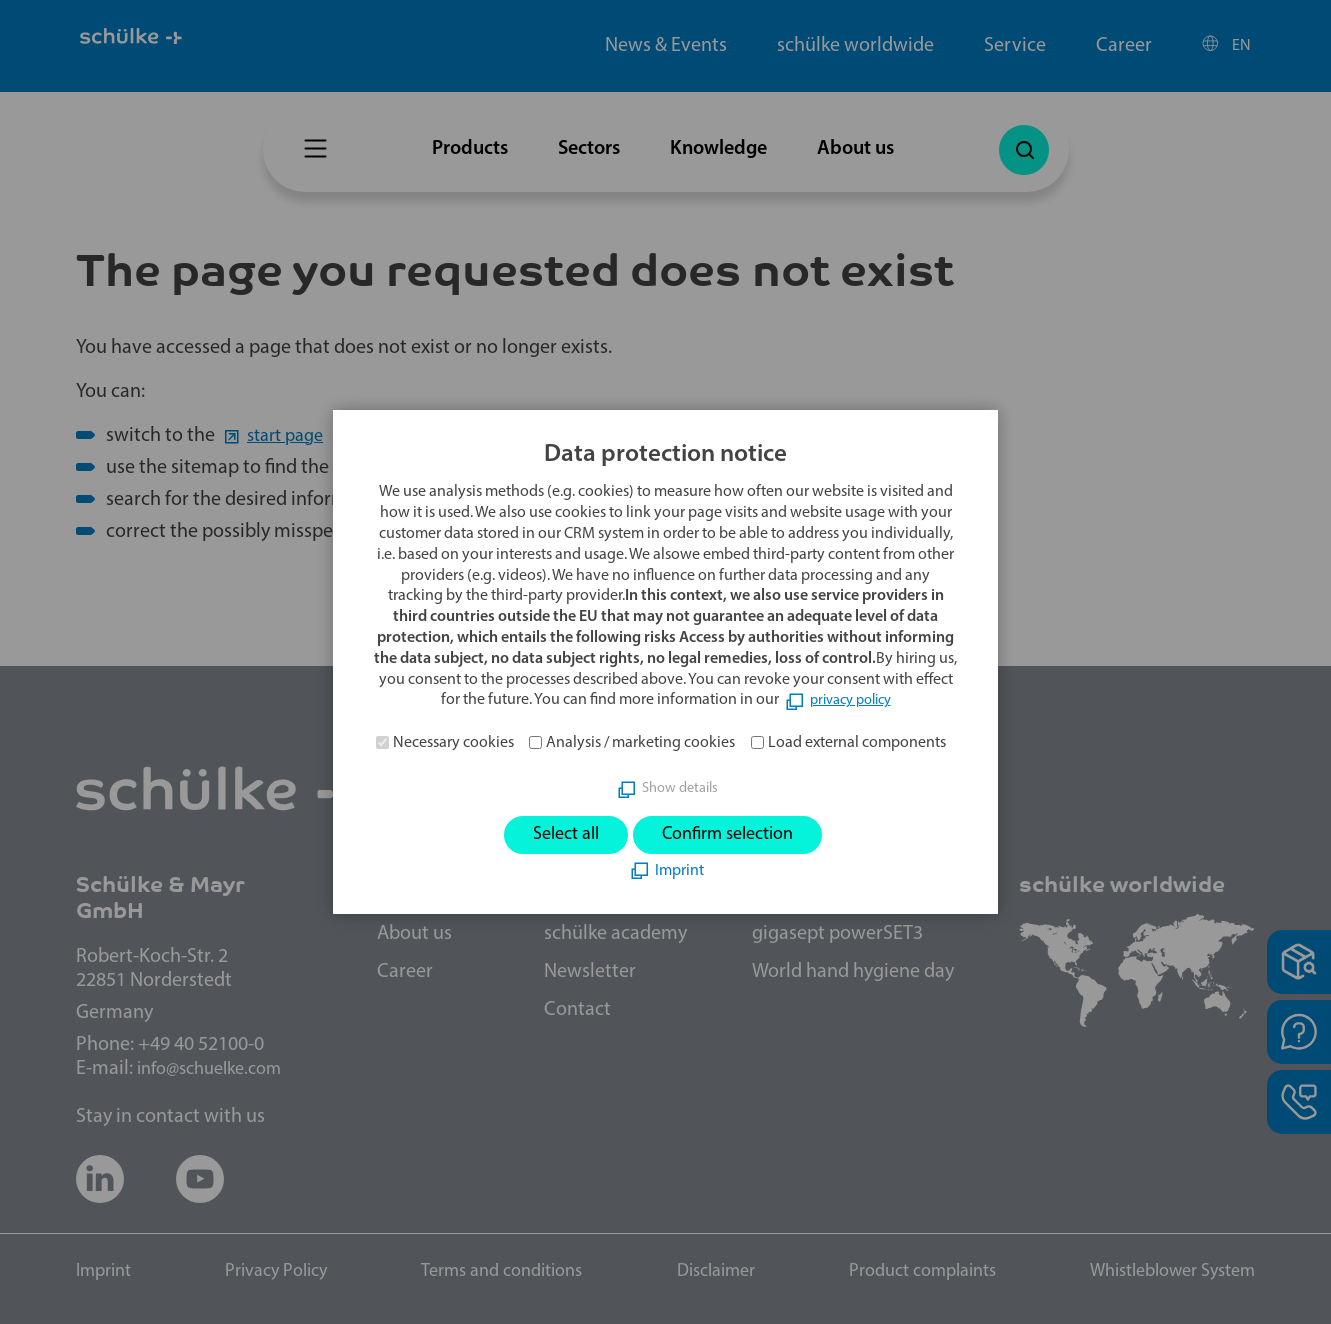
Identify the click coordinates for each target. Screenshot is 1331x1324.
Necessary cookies (453, 740)
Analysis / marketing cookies (640, 740)
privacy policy (850, 698)
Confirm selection (735, 835)
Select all (553, 835)
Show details (679, 786)
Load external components (857, 740)
